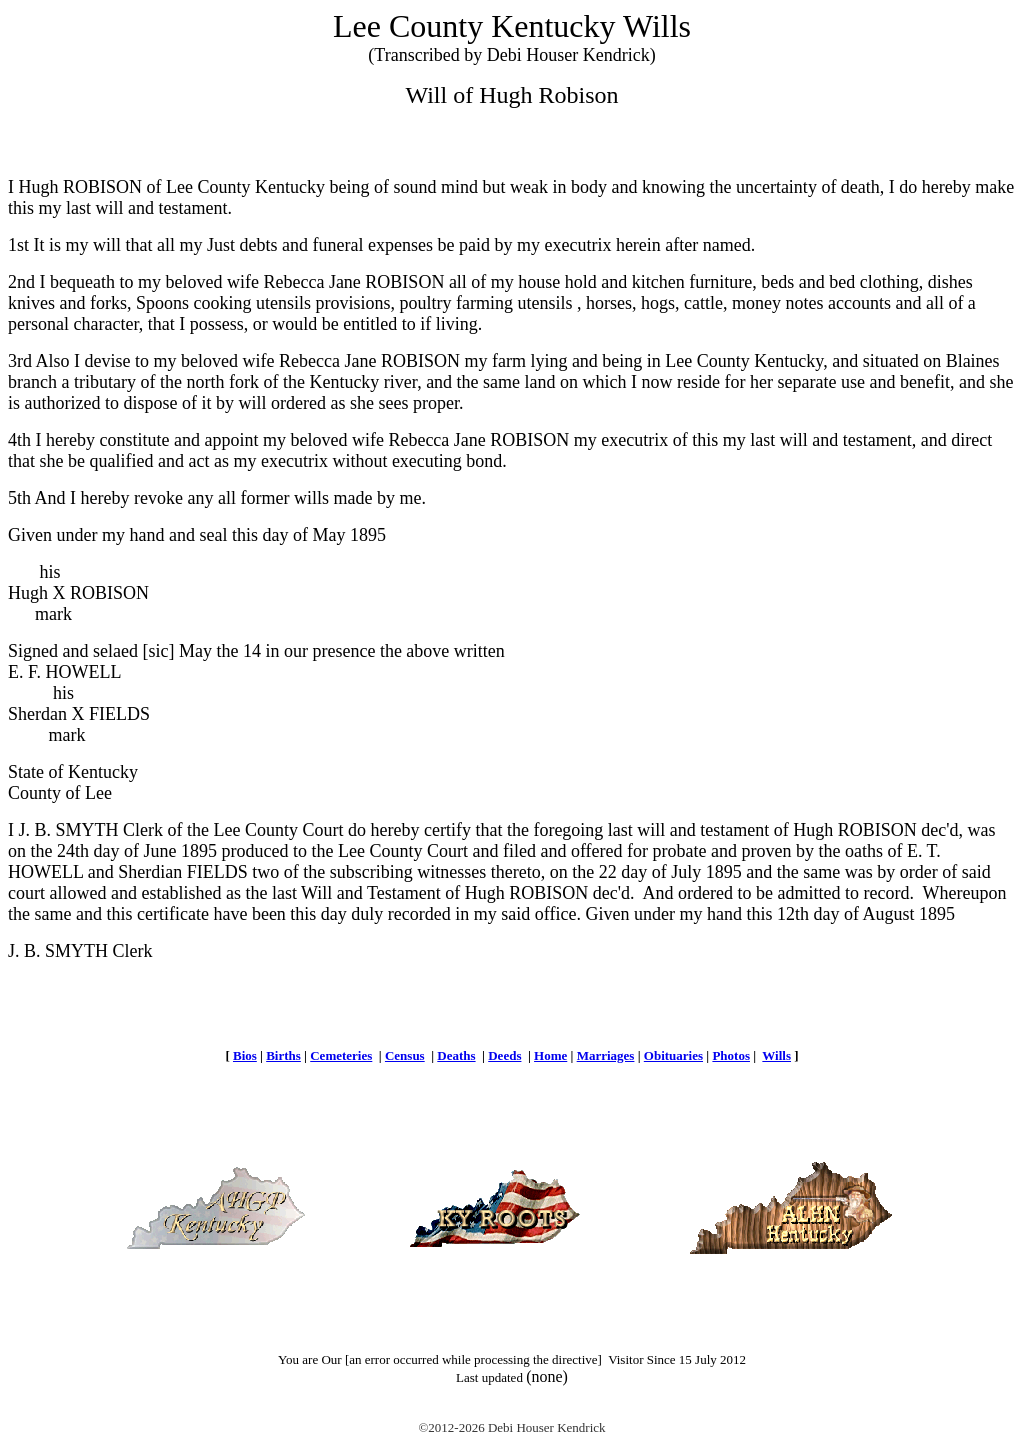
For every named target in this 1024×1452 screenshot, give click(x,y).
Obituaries (673, 1055)
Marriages (606, 1055)
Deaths (456, 1055)
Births (283, 1055)
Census (405, 1055)
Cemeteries (341, 1055)
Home (550, 1055)
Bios (245, 1055)
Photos (731, 1055)
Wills (776, 1055)
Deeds (504, 1055)
